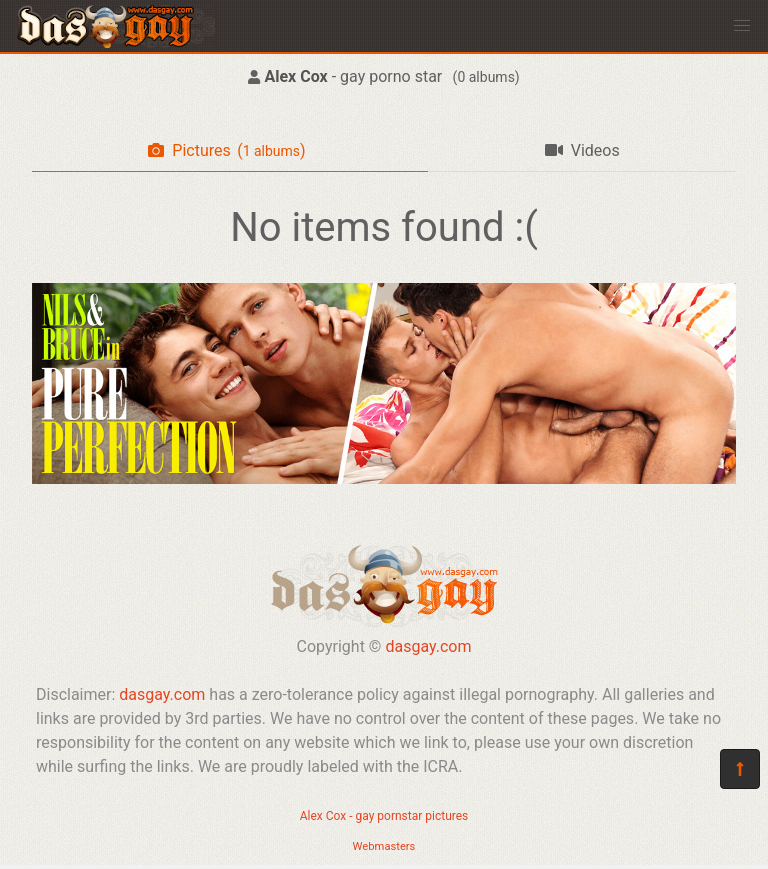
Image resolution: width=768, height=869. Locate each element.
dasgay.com (428, 646)
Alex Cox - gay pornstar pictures (384, 816)
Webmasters (384, 846)
